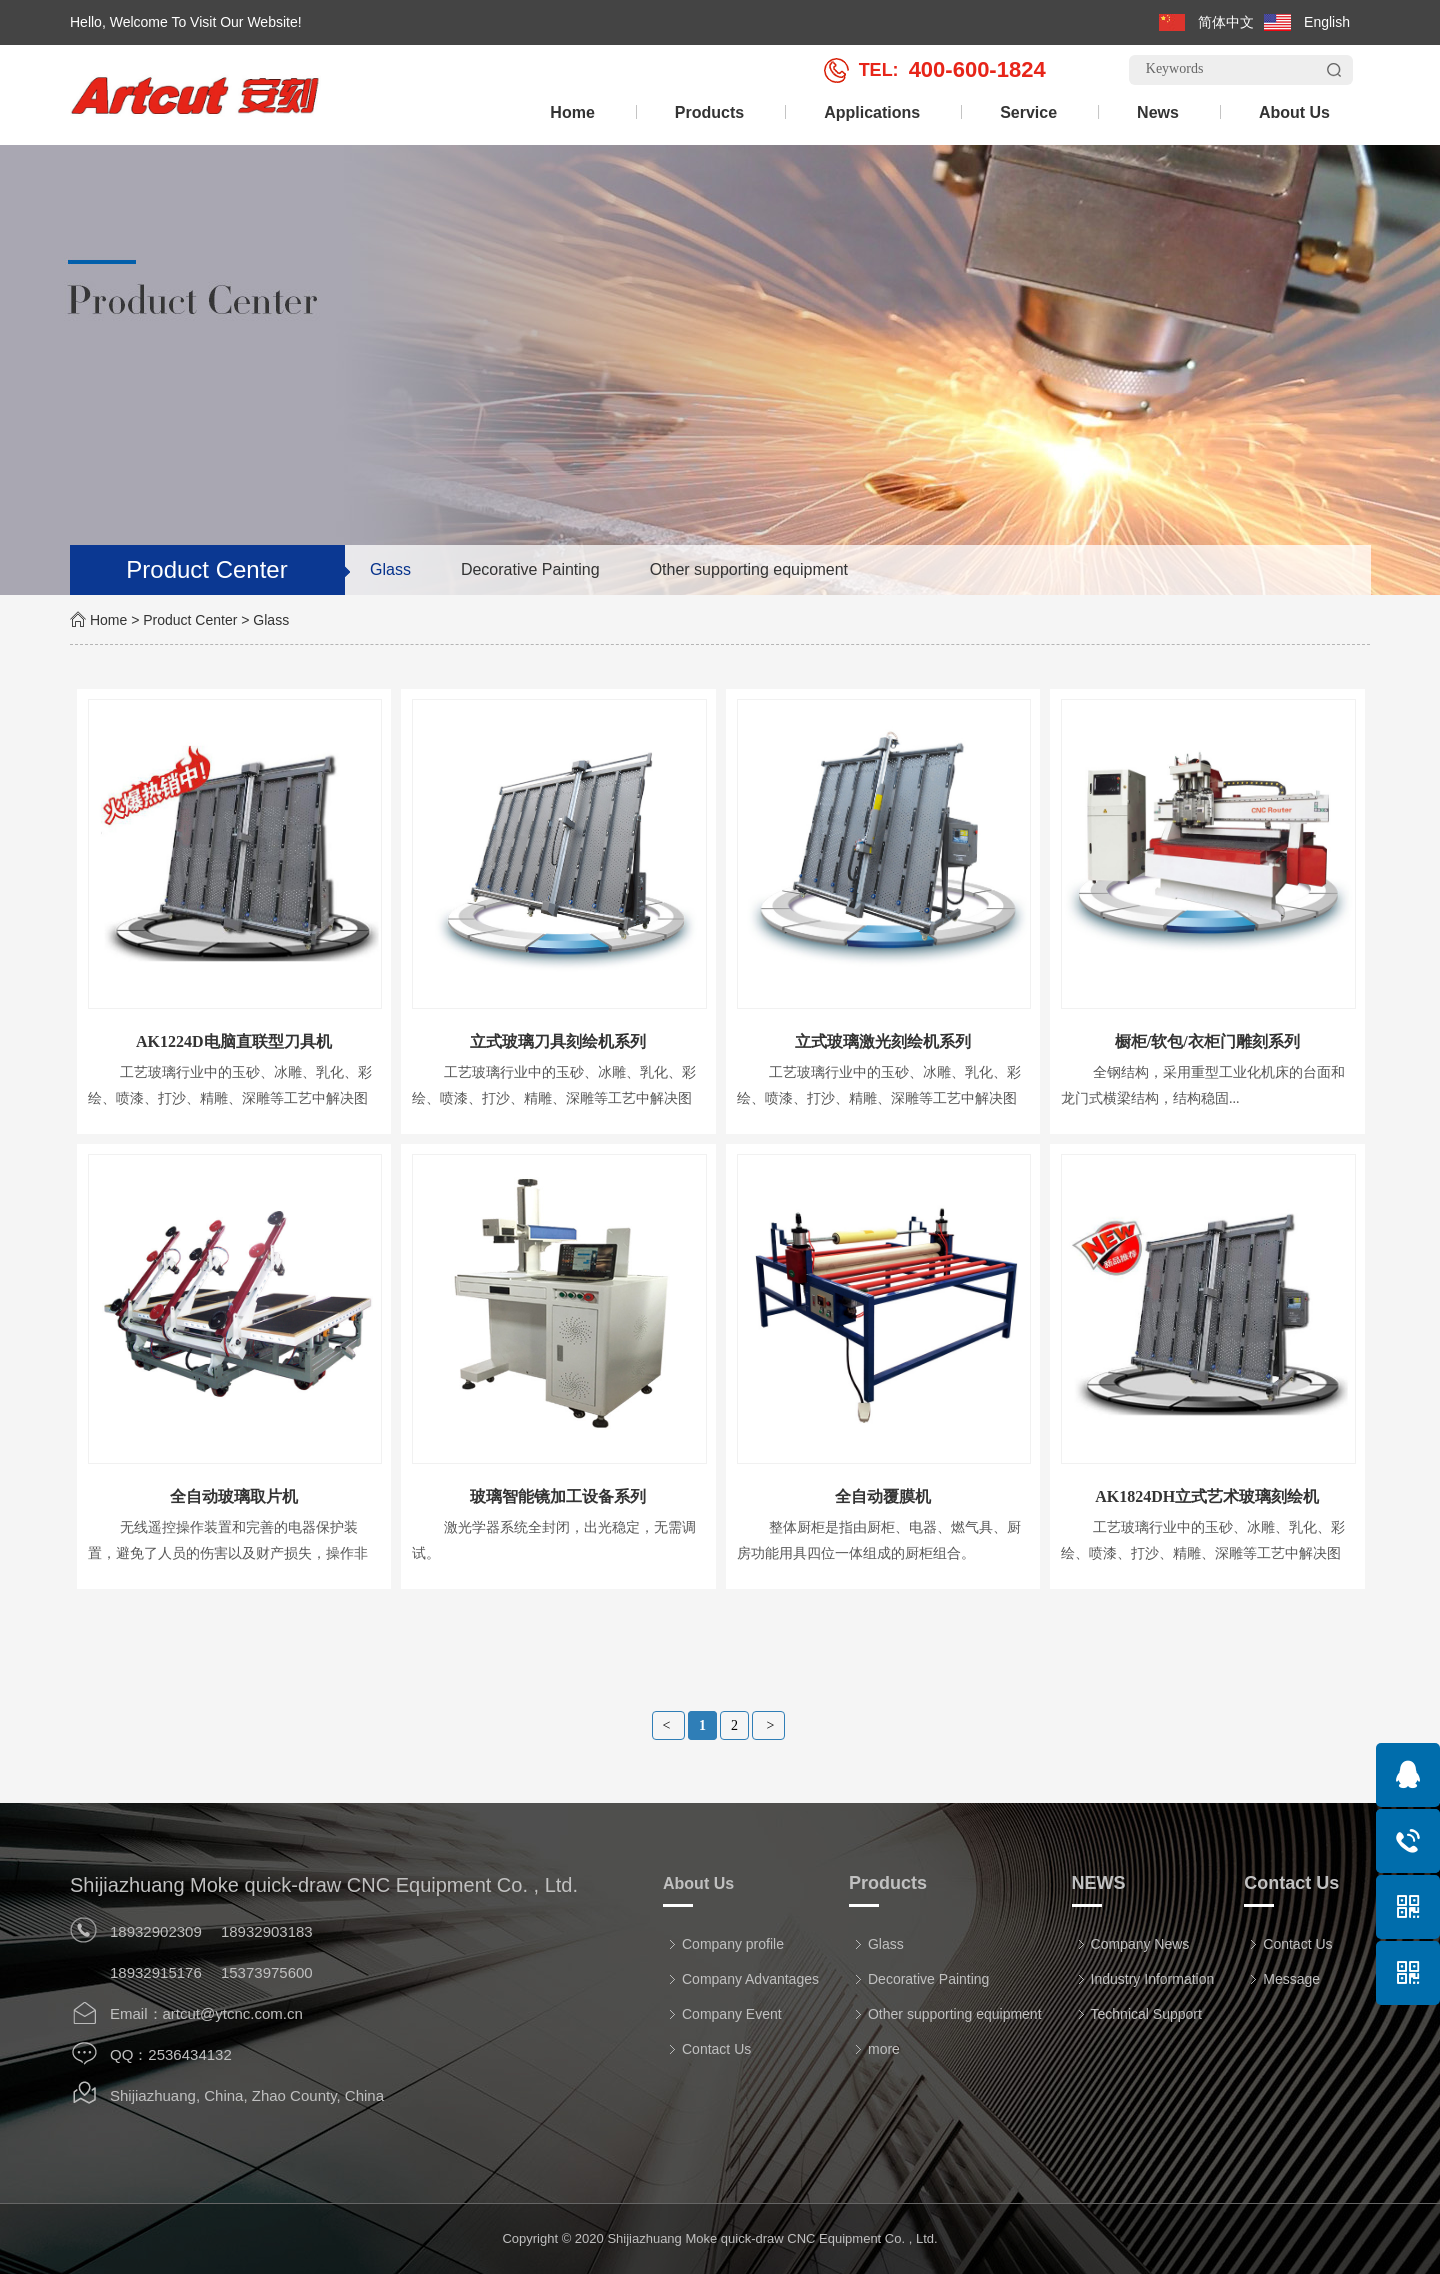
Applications (872, 112)
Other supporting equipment (749, 569)
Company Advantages (743, 1979)
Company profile (725, 1944)
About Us (1294, 112)
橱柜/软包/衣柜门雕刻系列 (1207, 1041)
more (876, 2049)
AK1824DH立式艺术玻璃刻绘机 (1207, 1496)
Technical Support (1139, 2014)
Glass (390, 569)
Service (1028, 112)
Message (1284, 1979)
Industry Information (1145, 1979)
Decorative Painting (530, 569)
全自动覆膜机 (883, 1496)
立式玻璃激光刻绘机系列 (883, 1041)
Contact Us (709, 2049)
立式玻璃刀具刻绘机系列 (558, 1041)
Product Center (190, 620)
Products (709, 112)
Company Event (724, 2014)
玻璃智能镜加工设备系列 (558, 1496)
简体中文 (1226, 22)
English (1327, 22)
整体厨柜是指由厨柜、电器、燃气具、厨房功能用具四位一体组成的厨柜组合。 (879, 1540)
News (1158, 112)
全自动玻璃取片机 (234, 1496)
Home (572, 112)
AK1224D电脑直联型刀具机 (234, 1041)
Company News (1133, 1944)
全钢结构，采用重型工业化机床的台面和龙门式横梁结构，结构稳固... (1203, 1085)
